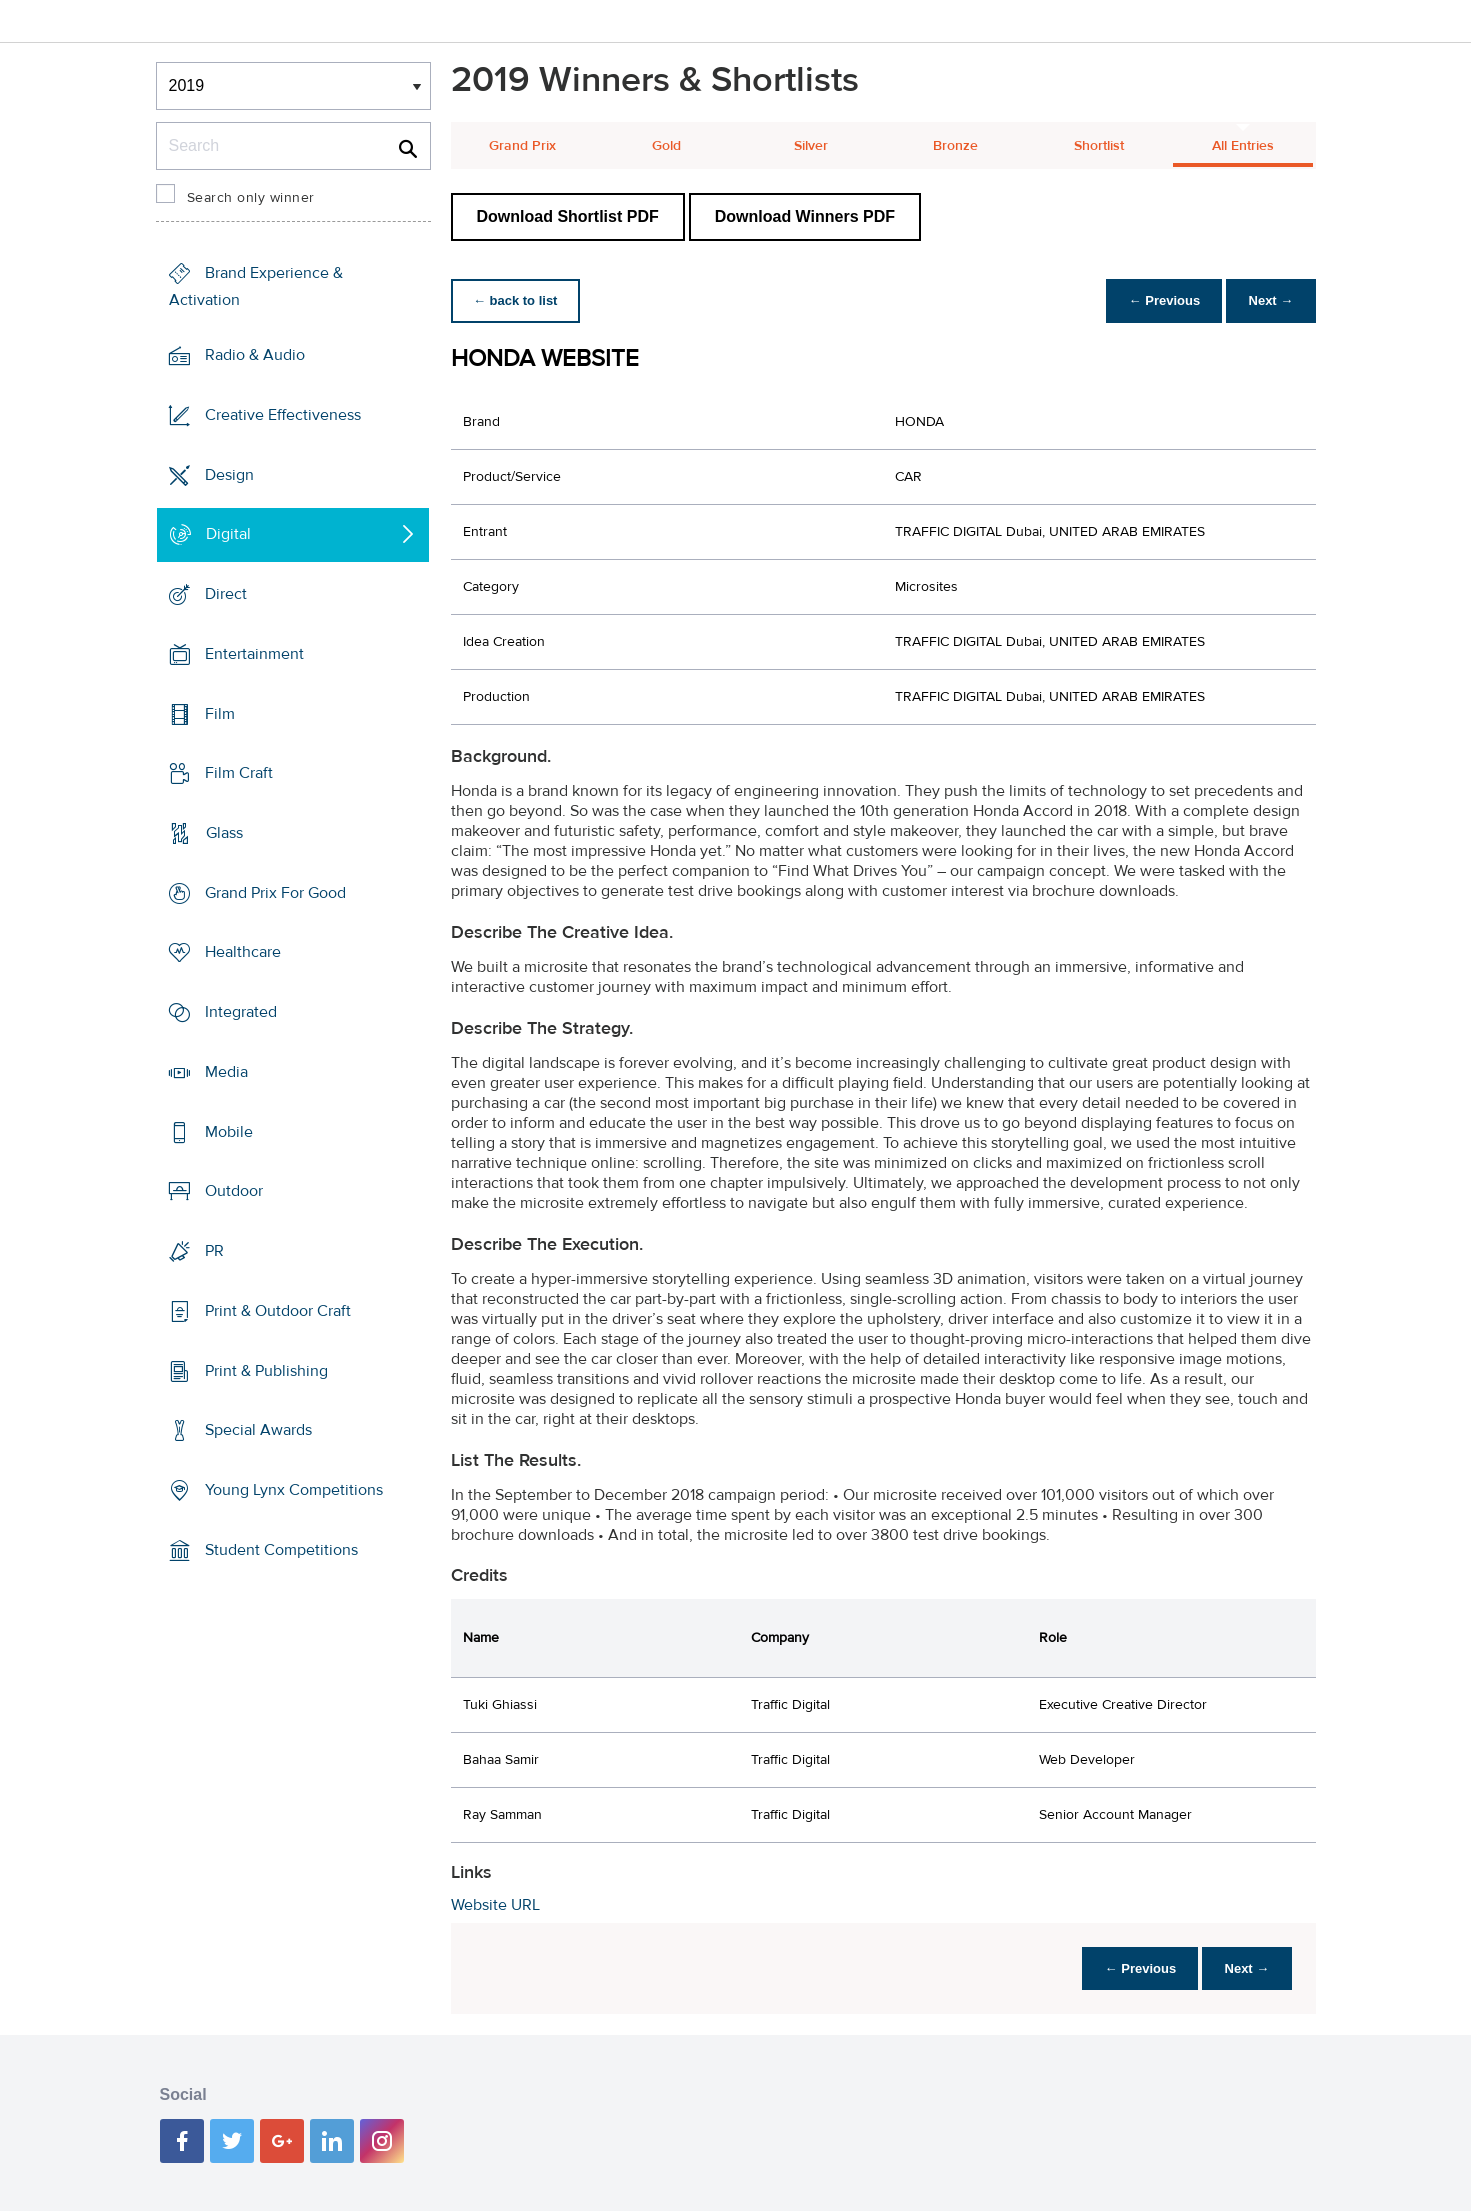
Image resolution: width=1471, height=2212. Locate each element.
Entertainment (254, 654)
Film (220, 713)
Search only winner (251, 198)
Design (229, 474)
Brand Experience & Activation (256, 286)
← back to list (517, 300)
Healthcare (243, 952)
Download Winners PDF (805, 216)
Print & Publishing (266, 1370)
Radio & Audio (255, 355)
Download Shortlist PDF (568, 216)
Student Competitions (281, 1550)
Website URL (495, 1905)
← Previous (1159, 300)
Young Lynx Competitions (294, 1490)
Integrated (241, 1012)
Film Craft (239, 773)
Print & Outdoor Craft (278, 1311)
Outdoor (234, 1191)
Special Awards (258, 1430)
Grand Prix (522, 146)
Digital (228, 534)
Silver (811, 146)
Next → (1269, 300)
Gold (666, 146)
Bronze (955, 146)
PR (214, 1251)
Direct (226, 594)
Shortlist (1099, 146)
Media (226, 1072)
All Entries (1243, 146)
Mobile (229, 1132)
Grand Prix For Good (275, 893)
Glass (224, 833)
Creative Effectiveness (283, 415)
